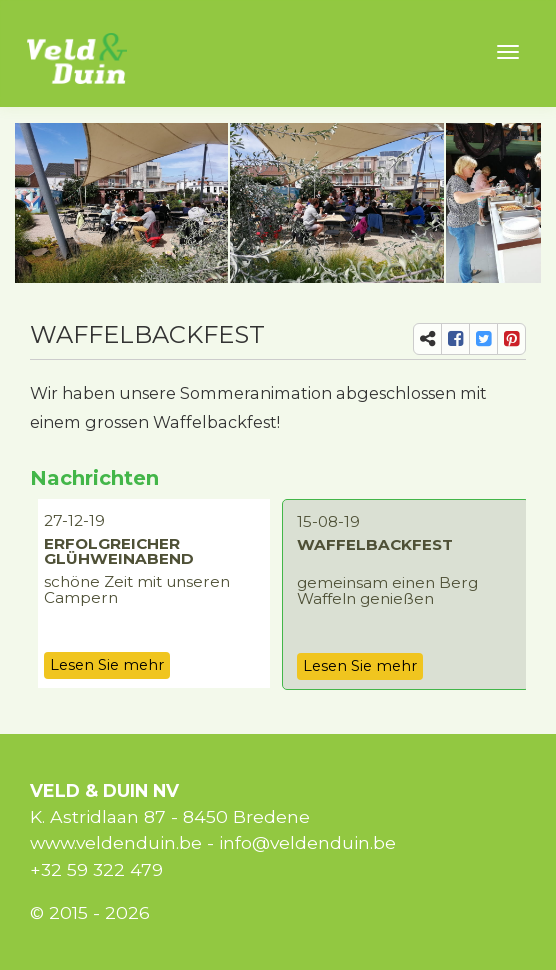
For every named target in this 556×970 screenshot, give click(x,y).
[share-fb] (455, 339)
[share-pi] (511, 339)
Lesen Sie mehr (107, 665)
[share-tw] (483, 339)
